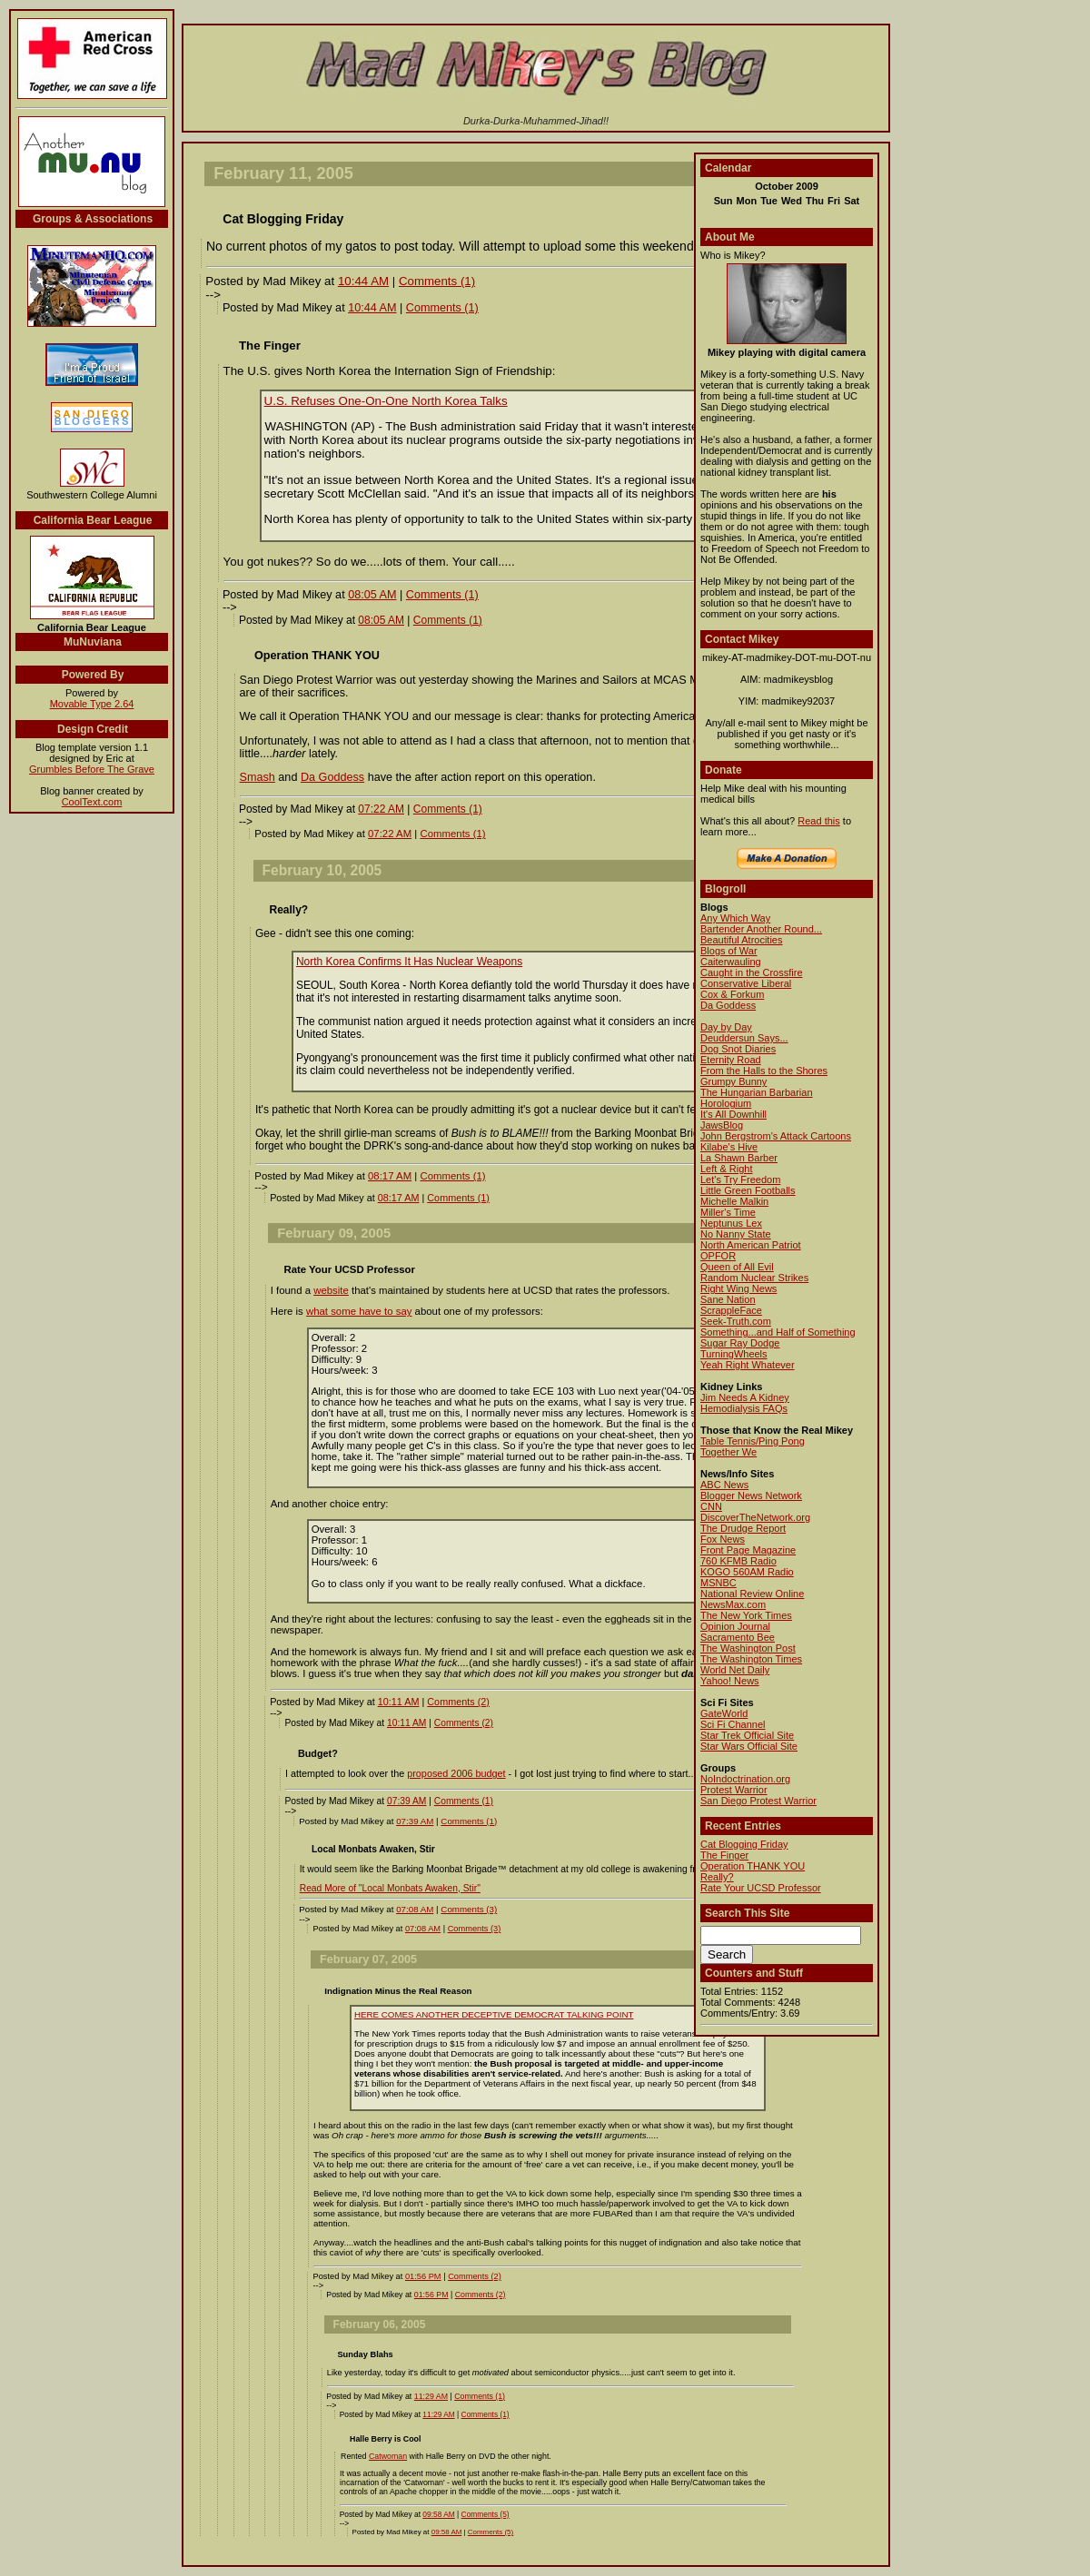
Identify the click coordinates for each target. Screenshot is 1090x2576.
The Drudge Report (743, 1528)
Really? (717, 1876)
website (331, 1290)
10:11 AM (399, 1701)
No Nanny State (735, 1234)
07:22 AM (381, 809)
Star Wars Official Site (749, 1746)
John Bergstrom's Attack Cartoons (775, 1135)
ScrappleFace (731, 1310)
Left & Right (726, 1168)
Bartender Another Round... (761, 928)
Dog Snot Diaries (738, 1048)
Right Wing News (738, 1288)
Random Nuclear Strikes (754, 1277)
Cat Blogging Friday (744, 1844)
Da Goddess (332, 777)
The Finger (724, 1855)
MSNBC (718, 1582)
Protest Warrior (734, 1789)
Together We (728, 1451)
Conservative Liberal (745, 983)
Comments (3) (469, 1909)
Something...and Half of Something (778, 1332)
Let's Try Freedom (740, 1179)
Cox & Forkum (732, 994)
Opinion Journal (735, 1626)
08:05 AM (372, 594)
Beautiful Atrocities (741, 939)
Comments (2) (458, 1701)
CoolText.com (92, 801)
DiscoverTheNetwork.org (755, 1517)
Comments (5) (485, 2514)
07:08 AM (414, 1909)
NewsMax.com (733, 1604)
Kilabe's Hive (729, 1146)
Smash (257, 777)
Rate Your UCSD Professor (760, 1887)
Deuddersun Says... (744, 1037)
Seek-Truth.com (735, 1321)
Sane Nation (728, 1299)
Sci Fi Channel (733, 1724)
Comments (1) (437, 281)
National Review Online (752, 1593)
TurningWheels (734, 1353)
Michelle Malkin (734, 1201)
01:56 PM (423, 2276)
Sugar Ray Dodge (739, 1342)
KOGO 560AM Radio (747, 1571)
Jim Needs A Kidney (744, 1397)
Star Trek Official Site (747, 1735)
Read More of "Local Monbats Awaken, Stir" (390, 1888)
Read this (818, 820)
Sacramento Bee (737, 1637)
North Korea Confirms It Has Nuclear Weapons (409, 961)
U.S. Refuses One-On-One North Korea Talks (386, 401)
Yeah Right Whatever (747, 1364)
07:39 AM (406, 1801)
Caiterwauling (730, 961)
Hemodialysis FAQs (744, 1408)
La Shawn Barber (739, 1157)
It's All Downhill (733, 1114)
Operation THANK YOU (752, 1865)
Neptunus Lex (731, 1223)
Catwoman (388, 2456)
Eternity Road (730, 1059)
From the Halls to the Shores (763, 1070)
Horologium (725, 1103)
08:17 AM (389, 1175)
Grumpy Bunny (733, 1081)
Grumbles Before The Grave (91, 769)
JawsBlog (721, 1125)
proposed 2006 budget (456, 1773)
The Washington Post (748, 1648)
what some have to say (359, 1311)
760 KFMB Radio (738, 1560)
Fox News (722, 1539)
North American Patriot (750, 1244)
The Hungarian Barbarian (756, 1092)
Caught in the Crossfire (751, 972)
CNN (711, 1506)
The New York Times (746, 1615)
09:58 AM (438, 2514)
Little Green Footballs (748, 1190)
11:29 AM (431, 2396)
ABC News (724, 1484)
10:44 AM (363, 281)
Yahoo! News (729, 1680)
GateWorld (724, 1713)
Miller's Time (728, 1212)
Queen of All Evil (737, 1266)
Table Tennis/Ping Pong (752, 1441)
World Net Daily (734, 1669)
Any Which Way (735, 918)
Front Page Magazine (748, 1550)
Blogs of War (729, 950)
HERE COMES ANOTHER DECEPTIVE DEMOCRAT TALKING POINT (493, 2014)
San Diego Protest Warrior (758, 1800)
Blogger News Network (751, 1495)
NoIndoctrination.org (745, 1778)
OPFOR (718, 1255)
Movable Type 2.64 (92, 703)
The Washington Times (751, 1658)
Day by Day (726, 1027)
